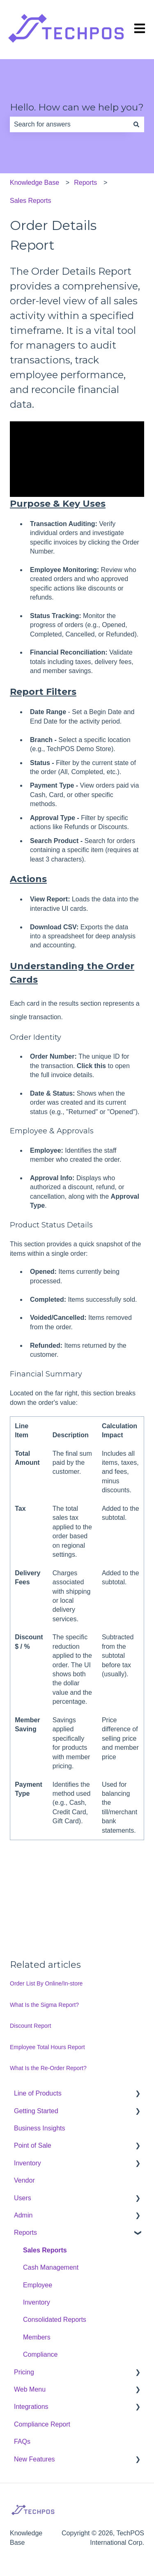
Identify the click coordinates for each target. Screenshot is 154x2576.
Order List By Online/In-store (46, 1983)
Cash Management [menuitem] (50, 2267)
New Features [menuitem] (34, 2459)
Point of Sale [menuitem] (32, 2145)
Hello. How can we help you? (77, 107)
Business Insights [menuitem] (39, 2128)
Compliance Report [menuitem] (42, 2424)
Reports (85, 182)
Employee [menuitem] (37, 2285)
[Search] (136, 124)
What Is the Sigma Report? (44, 2005)
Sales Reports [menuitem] (45, 2250)
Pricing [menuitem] (24, 2372)
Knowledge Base (34, 182)
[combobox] (69, 124)
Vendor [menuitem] (24, 2180)
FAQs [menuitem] (22, 2441)
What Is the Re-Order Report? (48, 2068)
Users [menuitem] (22, 2198)
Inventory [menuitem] (27, 2163)
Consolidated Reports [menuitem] (54, 2319)
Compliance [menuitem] (40, 2354)
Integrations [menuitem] (31, 2406)
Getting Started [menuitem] (36, 2110)
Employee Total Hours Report (47, 2047)
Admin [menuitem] (23, 2215)
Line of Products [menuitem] (38, 2093)
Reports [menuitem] (25, 2232)
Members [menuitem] (37, 2337)
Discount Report (30, 2025)
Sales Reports (30, 200)
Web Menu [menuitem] (30, 2389)
